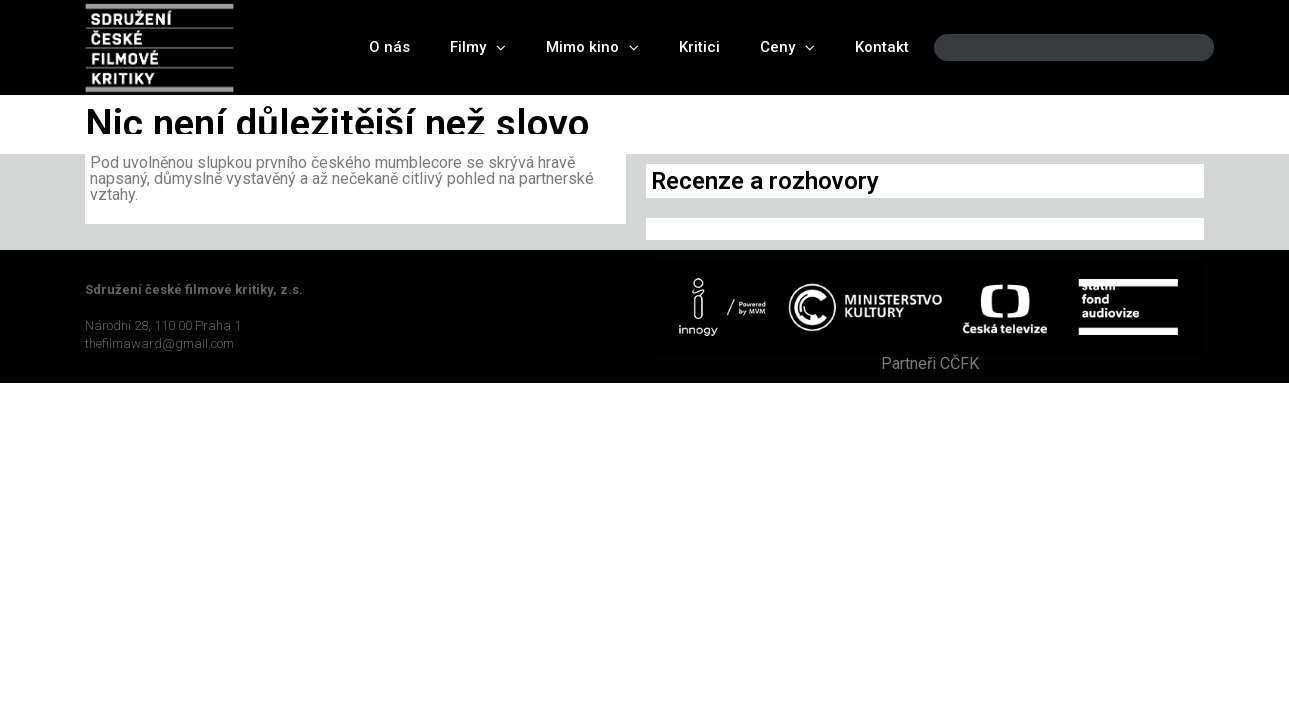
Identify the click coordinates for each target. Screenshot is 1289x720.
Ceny (787, 47)
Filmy (478, 47)
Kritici (699, 47)
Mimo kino (592, 47)
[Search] (1182, 47)
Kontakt (882, 47)
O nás (389, 47)
